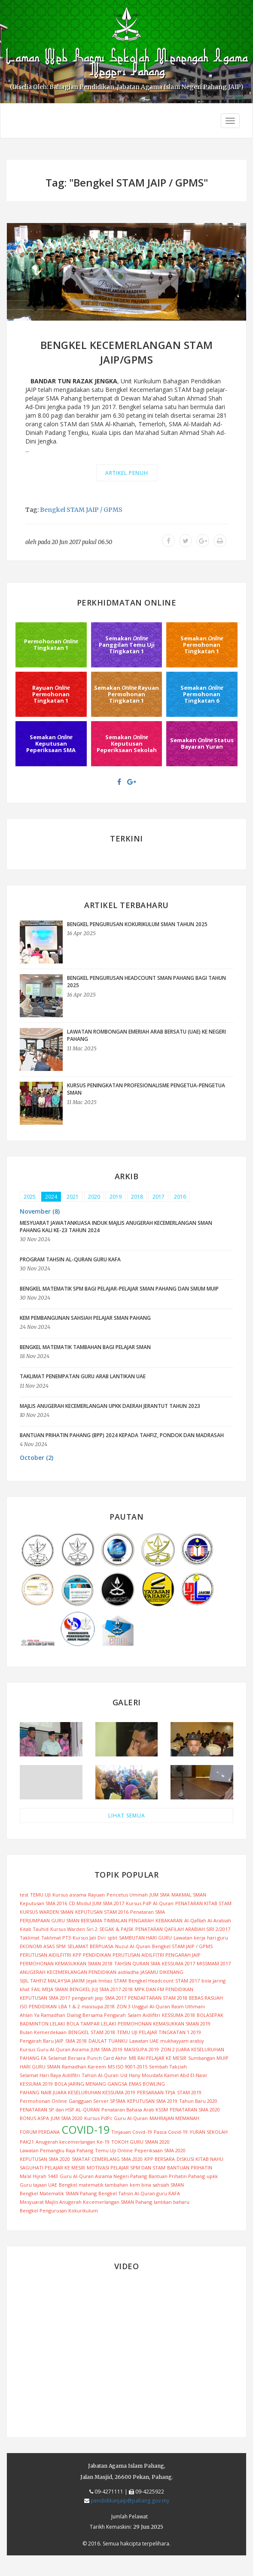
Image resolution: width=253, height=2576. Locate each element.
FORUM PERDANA (40, 2132)
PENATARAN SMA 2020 (195, 2109)
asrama (78, 1894)
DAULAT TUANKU (108, 2041)
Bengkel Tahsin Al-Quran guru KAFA (139, 2193)
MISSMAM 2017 (214, 1963)
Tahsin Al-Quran (100, 2075)
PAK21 (27, 2142)
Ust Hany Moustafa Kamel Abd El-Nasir (163, 2075)
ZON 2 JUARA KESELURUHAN (192, 2049)
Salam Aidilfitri (144, 2015)
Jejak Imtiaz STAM (106, 1980)
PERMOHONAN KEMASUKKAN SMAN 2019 (164, 2023)
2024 (51, 1196)
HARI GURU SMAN (40, 2066)
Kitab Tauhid (34, 1929)
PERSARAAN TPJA (156, 2092)
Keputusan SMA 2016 (43, 1903)
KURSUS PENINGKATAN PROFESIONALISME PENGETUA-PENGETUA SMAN (146, 1089)
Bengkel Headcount (151, 1980)
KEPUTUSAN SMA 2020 (45, 2159)
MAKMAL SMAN (188, 1894)
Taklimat (30, 1937)
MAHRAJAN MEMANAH (174, 2118)
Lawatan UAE (144, 2041)
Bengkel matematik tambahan (93, 2184)
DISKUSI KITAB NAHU (200, 2159)
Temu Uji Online (114, 2150)
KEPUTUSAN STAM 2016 (101, 1912)
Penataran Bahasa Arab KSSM (134, 2109)
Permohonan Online (43, 2101)
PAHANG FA (33, 2058)
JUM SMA (159, 1894)
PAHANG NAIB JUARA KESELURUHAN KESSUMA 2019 (77, 2092)
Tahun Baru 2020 (198, 2101)
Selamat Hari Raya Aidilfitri (50, 2075)
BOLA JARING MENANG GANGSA (91, 2083)
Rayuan (96, 1894)
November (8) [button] (40, 1211)
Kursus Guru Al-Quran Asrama (54, 2049)
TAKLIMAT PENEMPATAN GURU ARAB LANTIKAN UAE (83, 1376)
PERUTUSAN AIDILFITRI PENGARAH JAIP (157, 1955)
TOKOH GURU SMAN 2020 (140, 2142)
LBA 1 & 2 (69, 2006)
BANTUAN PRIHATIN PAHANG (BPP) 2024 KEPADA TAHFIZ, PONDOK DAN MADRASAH (122, 1435)
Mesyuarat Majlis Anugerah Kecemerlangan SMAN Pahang (86, 2202)
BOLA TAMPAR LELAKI (91, 2023)
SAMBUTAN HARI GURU (145, 1937)
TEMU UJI (40, 1894)
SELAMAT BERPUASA (90, 1946)
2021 (73, 1196)
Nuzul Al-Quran (132, 1946)
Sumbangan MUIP (208, 2058)
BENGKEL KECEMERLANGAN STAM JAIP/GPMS (126, 352)
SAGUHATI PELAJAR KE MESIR (52, 2167)
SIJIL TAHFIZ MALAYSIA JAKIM (52, 1980)
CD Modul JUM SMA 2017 (96, 1903)
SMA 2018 (76, 2041)
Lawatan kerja (189, 1937)
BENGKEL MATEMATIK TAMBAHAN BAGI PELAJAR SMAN (85, 1347)
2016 (180, 1196)
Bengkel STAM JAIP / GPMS (81, 510)
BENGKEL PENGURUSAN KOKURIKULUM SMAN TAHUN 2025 (137, 924)
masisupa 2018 (98, 2006)
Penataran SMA (147, 1912)
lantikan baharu (171, 2202)
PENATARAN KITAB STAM (203, 1903)
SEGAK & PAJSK (116, 1929)
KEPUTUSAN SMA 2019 (152, 2101)
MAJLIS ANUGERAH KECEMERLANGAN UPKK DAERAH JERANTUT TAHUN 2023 (110, 1406)
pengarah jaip (87, 1998)
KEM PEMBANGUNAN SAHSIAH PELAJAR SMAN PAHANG (85, 1318)
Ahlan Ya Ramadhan (42, 2015)
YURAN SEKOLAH (208, 2132)
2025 (30, 1196)
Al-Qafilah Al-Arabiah (207, 1920)
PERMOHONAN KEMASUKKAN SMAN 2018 (66, 1963)
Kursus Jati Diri (89, 1937)
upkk (212, 2176)
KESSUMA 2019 (36, 2083)
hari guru (217, 1937)
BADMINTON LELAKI (42, 2023)
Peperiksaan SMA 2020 (160, 2150)
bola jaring (213, 1980)
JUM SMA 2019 (106, 2049)
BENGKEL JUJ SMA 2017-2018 (101, 1989)
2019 (116, 1196)
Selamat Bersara (66, 2058)
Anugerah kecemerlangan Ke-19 (73, 2142)
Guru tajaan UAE (38, 2184)
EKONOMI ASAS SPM (43, 1946)
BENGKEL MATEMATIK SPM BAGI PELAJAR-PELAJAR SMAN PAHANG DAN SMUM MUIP (119, 1288)
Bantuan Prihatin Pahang (177, 2176)
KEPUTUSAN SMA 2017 (45, 1998)
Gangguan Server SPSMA (97, 2101)
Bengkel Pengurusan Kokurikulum (59, 2210)
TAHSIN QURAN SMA (137, 1963)
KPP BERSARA (159, 2159)
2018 (137, 1196)
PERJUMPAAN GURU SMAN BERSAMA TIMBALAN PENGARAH (87, 1920)
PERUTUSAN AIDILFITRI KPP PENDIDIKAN (65, 1955)
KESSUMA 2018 (178, 2015)
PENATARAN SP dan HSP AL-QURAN (60, 2109)
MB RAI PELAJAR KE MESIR (157, 2058)
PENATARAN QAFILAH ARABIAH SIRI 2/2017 (182, 1929)
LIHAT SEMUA (126, 1815)
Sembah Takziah (168, 2066)
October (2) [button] (36, 1457)
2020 (94, 1196)
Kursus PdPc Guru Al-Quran (116, 2118)
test (24, 1894)
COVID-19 (85, 2129)
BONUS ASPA (34, 2118)
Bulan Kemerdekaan (43, 2032)
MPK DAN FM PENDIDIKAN (163, 1989)
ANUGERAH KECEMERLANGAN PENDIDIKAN (68, 1972)
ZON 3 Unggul (132, 2006)
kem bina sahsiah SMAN (157, 2184)
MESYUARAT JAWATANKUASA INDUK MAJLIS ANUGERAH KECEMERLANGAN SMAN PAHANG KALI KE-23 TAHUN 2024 (116, 1226)
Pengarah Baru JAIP (42, 2041)
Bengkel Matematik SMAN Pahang (58, 2193)
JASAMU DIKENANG (161, 1972)
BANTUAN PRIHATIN (189, 2167)
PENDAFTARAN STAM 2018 (157, 1998)
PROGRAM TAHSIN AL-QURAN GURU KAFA (70, 1259)
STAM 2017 (187, 1980)
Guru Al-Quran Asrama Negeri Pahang (103, 2176)
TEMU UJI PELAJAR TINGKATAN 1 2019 (159, 2032)
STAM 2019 (189, 2092)
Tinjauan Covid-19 (131, 2132)
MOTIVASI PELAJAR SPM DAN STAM (126, 2167)
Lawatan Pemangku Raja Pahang (56, 2150)
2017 (158, 1196)
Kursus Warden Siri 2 (74, 1929)
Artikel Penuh (126, 473)
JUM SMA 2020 (66, 2118)
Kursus (60, 1894)
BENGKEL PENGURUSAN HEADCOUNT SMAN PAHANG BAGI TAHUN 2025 (146, 981)
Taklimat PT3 (56, 1937)
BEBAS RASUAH (206, 1998)
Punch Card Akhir (107, 2058)
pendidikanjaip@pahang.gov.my (130, 2500)
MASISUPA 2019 (141, 2049)
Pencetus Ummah (127, 1894)
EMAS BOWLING (147, 2083)
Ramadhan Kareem (84, 2066)
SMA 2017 (115, 1998)
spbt (112, 1937)
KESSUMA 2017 (178, 1963)
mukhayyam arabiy (182, 2041)
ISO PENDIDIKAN (38, 2006)
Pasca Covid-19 (171, 2132)
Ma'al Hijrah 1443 (39, 2176)
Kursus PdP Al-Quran (150, 1903)
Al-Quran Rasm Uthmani (177, 2006)
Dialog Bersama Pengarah (96, 2015)
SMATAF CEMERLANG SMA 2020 (107, 2159)
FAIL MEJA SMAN (49, 1989)
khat (25, 1989)
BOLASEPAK (210, 2015)
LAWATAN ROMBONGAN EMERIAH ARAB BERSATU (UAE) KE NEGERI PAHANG (146, 1035)
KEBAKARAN (169, 1920)
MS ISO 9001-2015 (127, 2066)
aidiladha (128, 1972)
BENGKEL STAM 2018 (91, 2032)
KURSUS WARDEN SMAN (46, 1912)
